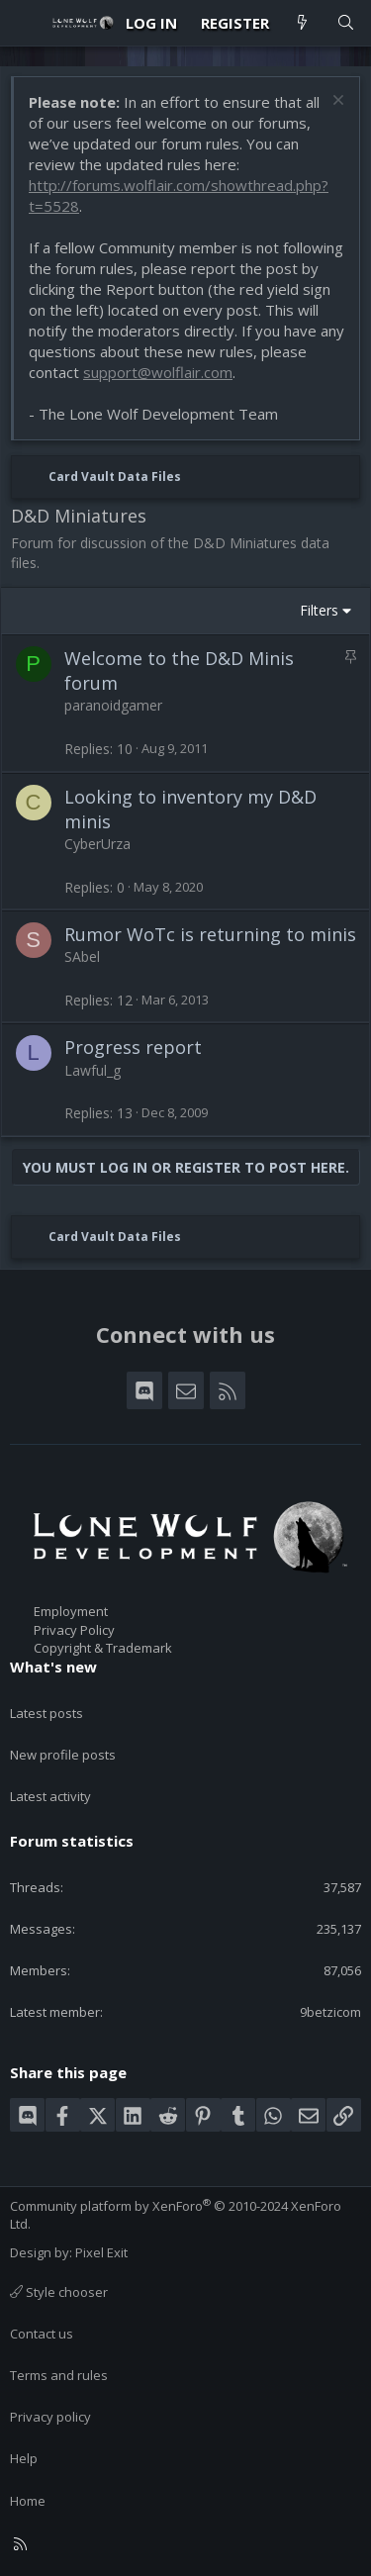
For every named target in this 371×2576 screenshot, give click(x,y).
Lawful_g (92, 1070)
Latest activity (50, 1796)
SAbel (82, 956)
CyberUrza (97, 843)
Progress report (133, 1047)
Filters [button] (319, 610)
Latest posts (46, 1713)
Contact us (41, 2333)
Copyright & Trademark (103, 1648)
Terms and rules (59, 2375)
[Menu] (25, 23)
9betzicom (330, 2012)
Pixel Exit (101, 2252)
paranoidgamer (113, 705)
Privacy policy (50, 2417)
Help (24, 2458)
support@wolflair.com (157, 372)
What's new (53, 1666)
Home (28, 2501)
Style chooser (59, 2292)
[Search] (346, 23)
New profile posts (63, 1755)
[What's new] (302, 23)
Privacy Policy (74, 1630)
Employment (71, 1611)
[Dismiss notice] (335, 102)
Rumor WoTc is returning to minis (210, 934)
